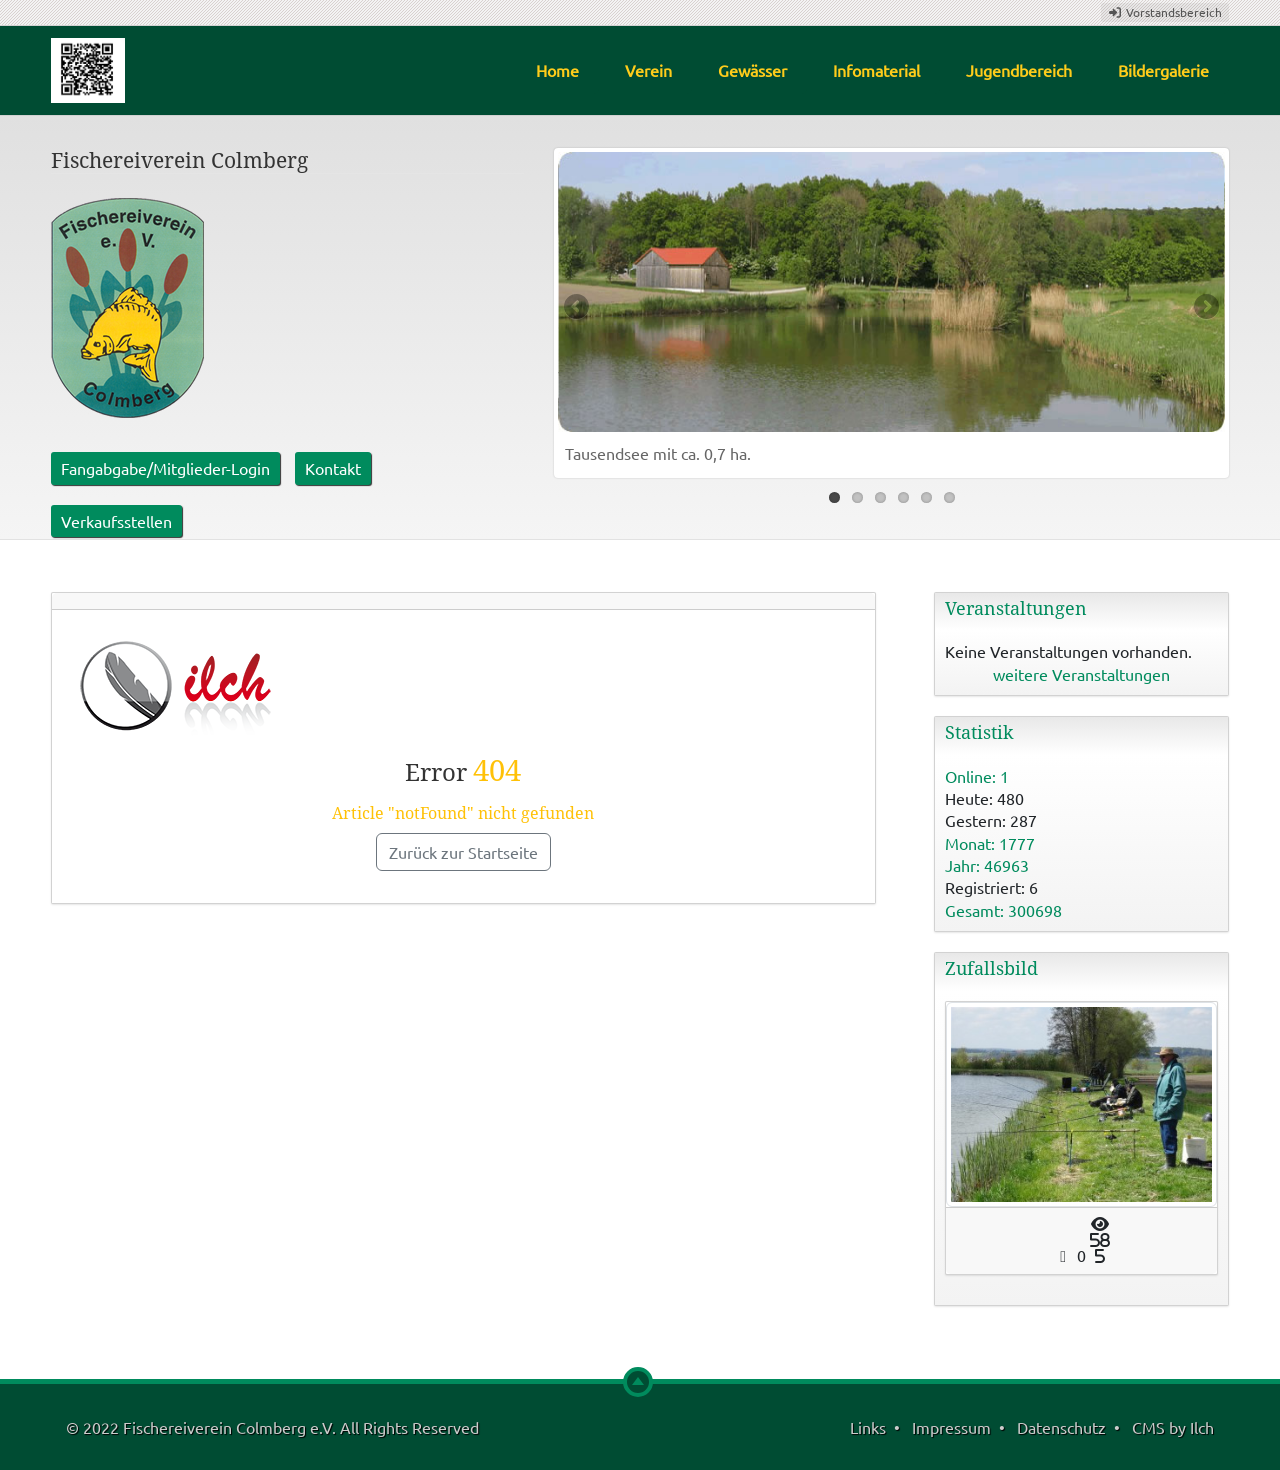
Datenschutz (1061, 1427)
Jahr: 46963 (987, 865)
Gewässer (752, 70)
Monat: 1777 (990, 843)
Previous (578, 308)
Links (868, 1427)
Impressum (951, 1427)
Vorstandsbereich (1165, 12)
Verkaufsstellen (116, 521)
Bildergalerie (1163, 70)
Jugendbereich (1019, 70)
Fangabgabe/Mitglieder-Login (165, 468)
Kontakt (333, 468)
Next (1205, 308)
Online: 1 (977, 776)
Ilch (1202, 1427)
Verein (648, 70)
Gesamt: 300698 (1003, 910)
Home (557, 70)
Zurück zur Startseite (463, 852)
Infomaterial (876, 70)
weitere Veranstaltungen (1081, 674)
